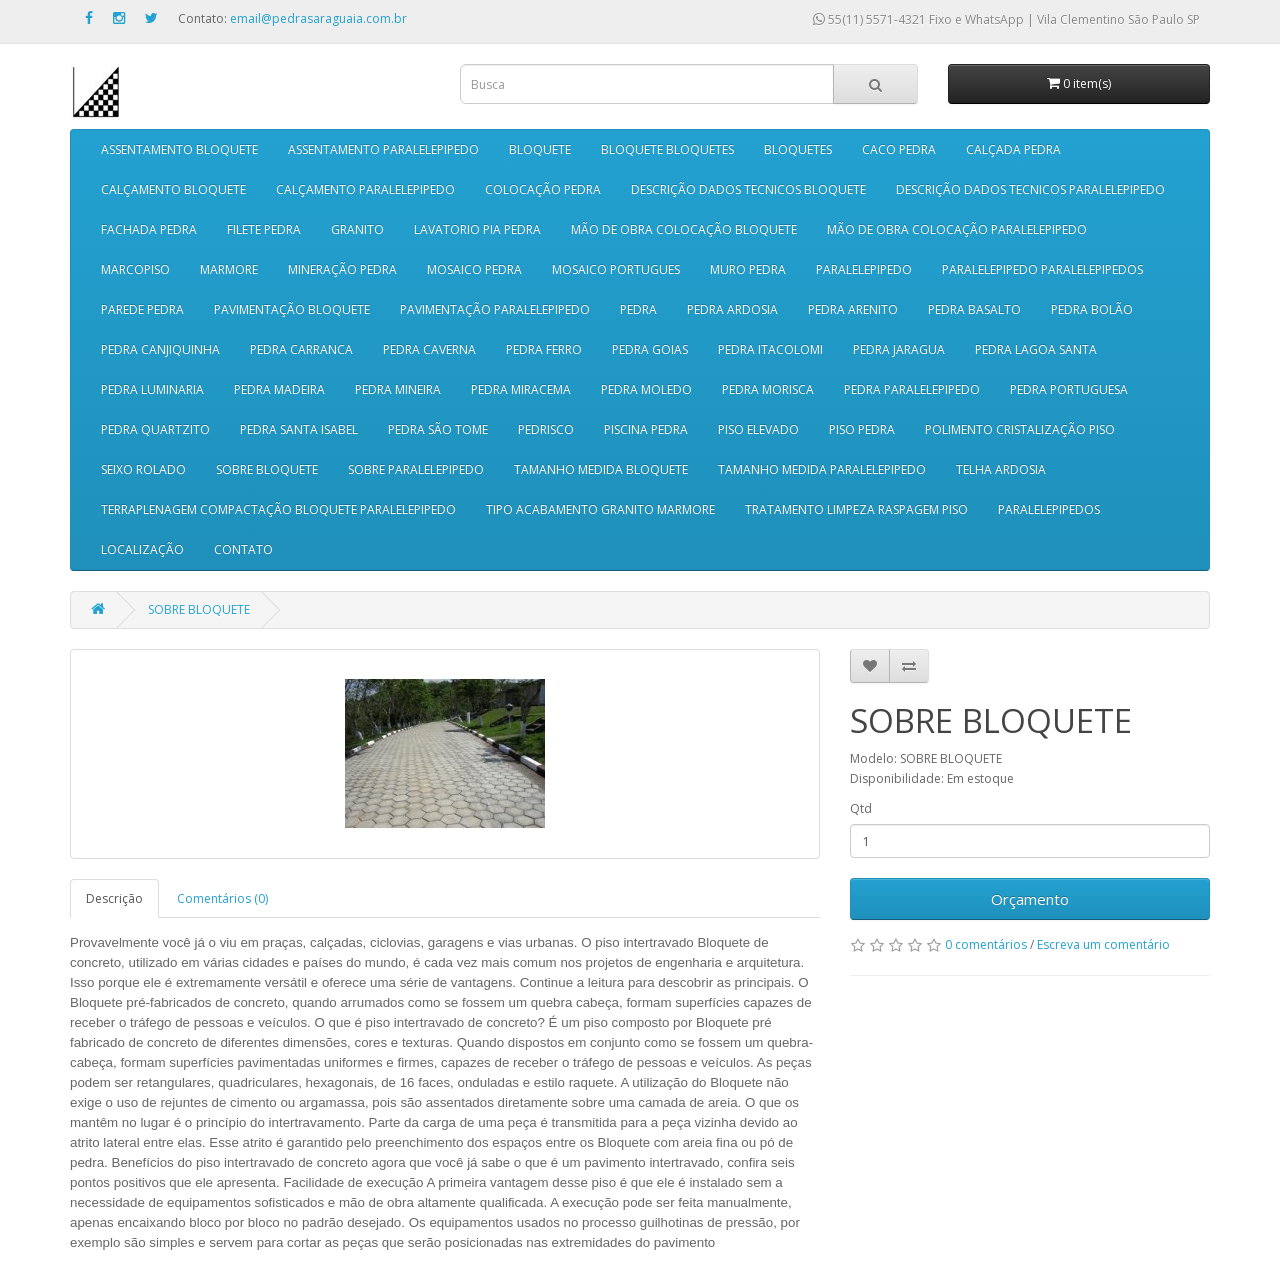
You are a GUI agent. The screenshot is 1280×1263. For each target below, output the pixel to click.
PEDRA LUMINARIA (152, 389)
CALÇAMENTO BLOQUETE (173, 189)
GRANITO (357, 229)
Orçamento (1030, 899)
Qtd (861, 808)
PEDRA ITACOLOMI (770, 349)
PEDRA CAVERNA (429, 349)
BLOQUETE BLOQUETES (667, 149)
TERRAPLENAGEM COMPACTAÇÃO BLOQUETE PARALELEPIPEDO (278, 509)
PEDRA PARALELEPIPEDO (912, 389)
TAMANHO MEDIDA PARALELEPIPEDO (822, 469)
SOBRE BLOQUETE (267, 469)
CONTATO (243, 549)
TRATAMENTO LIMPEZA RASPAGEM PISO (856, 509)
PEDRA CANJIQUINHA (160, 349)
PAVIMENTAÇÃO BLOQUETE (292, 309)
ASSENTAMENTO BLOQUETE (179, 149)
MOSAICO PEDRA (474, 269)
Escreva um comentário (1103, 944)
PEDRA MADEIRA (279, 389)
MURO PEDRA (748, 269)
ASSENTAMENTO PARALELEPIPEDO (383, 149)
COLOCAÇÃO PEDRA (543, 189)
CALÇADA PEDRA (1013, 149)
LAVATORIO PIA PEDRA (477, 229)
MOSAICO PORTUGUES (616, 269)
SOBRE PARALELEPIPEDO (416, 469)
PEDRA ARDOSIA (732, 309)
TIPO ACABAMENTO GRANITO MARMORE (600, 509)
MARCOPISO (135, 269)
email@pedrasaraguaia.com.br (318, 18)
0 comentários (986, 944)
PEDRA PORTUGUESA (1069, 389)
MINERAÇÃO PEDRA (342, 269)
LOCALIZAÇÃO (142, 549)
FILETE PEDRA (264, 229)
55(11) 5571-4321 (869, 19)
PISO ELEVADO (758, 429)
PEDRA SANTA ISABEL (299, 429)
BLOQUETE (540, 149)
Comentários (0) (222, 898)
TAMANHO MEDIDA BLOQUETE (601, 469)
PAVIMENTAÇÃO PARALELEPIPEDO (495, 309)
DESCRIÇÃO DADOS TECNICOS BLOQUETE (748, 189)
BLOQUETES (798, 149)
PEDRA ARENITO (853, 309)
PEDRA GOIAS (650, 349)
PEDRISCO (546, 429)
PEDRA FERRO (544, 349)
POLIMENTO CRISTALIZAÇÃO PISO (1020, 429)
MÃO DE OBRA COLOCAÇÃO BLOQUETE (684, 229)
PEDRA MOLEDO (646, 389)
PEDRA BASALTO (974, 309)
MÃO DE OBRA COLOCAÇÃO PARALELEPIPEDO (957, 229)
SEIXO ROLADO (143, 469)
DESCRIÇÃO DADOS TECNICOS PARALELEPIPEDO (1030, 189)
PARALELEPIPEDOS (1049, 509)
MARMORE (229, 269)
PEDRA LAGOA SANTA (1036, 349)
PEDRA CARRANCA (301, 349)
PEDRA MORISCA (768, 389)
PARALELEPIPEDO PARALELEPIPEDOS (1042, 269)
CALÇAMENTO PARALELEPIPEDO (365, 189)
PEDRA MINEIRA (398, 389)
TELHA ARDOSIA (1001, 469)
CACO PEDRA (899, 149)
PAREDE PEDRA (142, 309)
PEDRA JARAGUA (899, 349)
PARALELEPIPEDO (864, 269)
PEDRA (638, 309)
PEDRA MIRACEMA (521, 389)
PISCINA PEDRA (646, 429)
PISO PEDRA (862, 429)
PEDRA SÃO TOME (438, 429)
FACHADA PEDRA (149, 229)
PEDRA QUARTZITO (155, 429)
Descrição (114, 898)
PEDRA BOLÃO (1092, 309)
